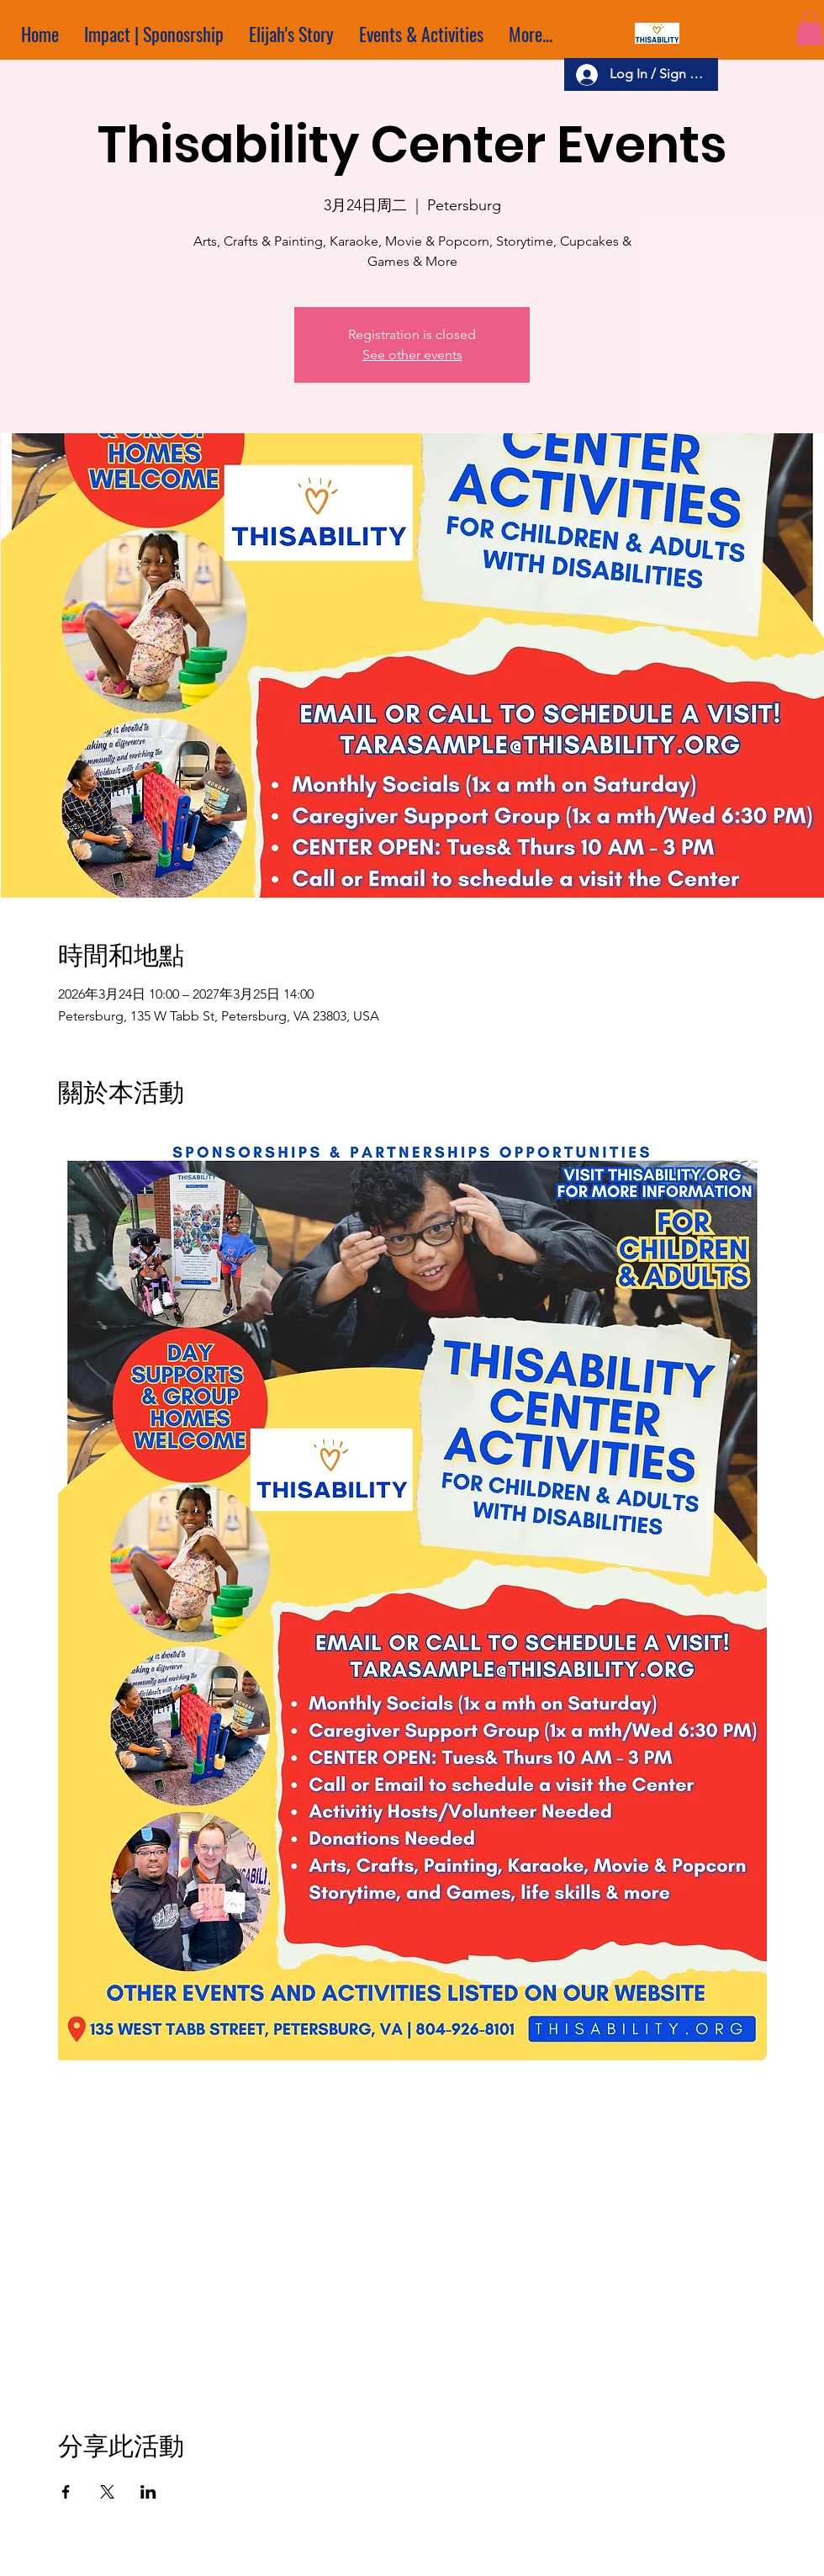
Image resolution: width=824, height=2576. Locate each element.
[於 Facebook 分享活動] (66, 2492)
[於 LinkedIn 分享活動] (148, 2492)
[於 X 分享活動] (107, 2492)
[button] (809, 28)
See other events (412, 355)
